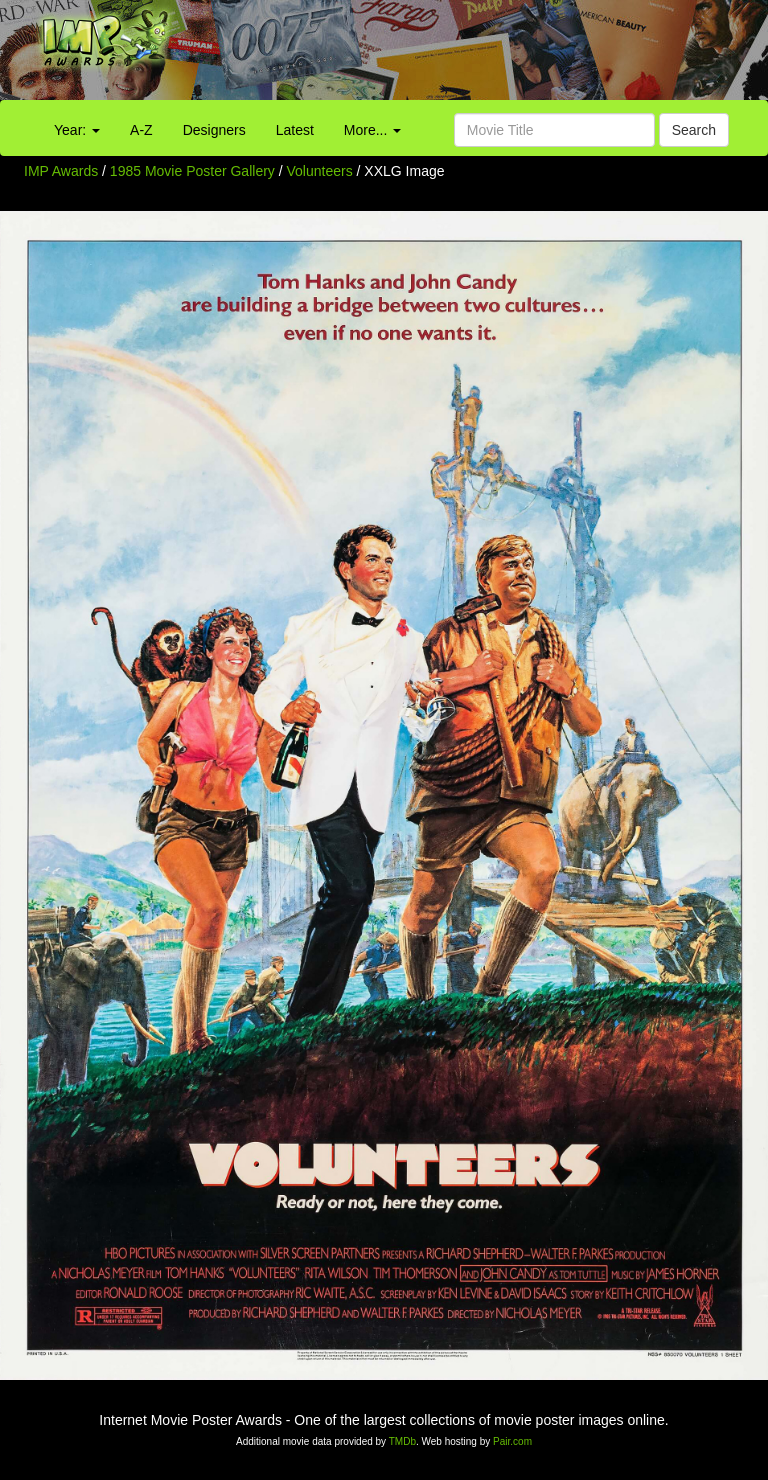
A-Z (141, 130)
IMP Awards (61, 171)
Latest (295, 130)
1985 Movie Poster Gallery (192, 171)
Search (694, 130)
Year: (77, 130)
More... (372, 130)
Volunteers (322, 171)
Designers (214, 130)
